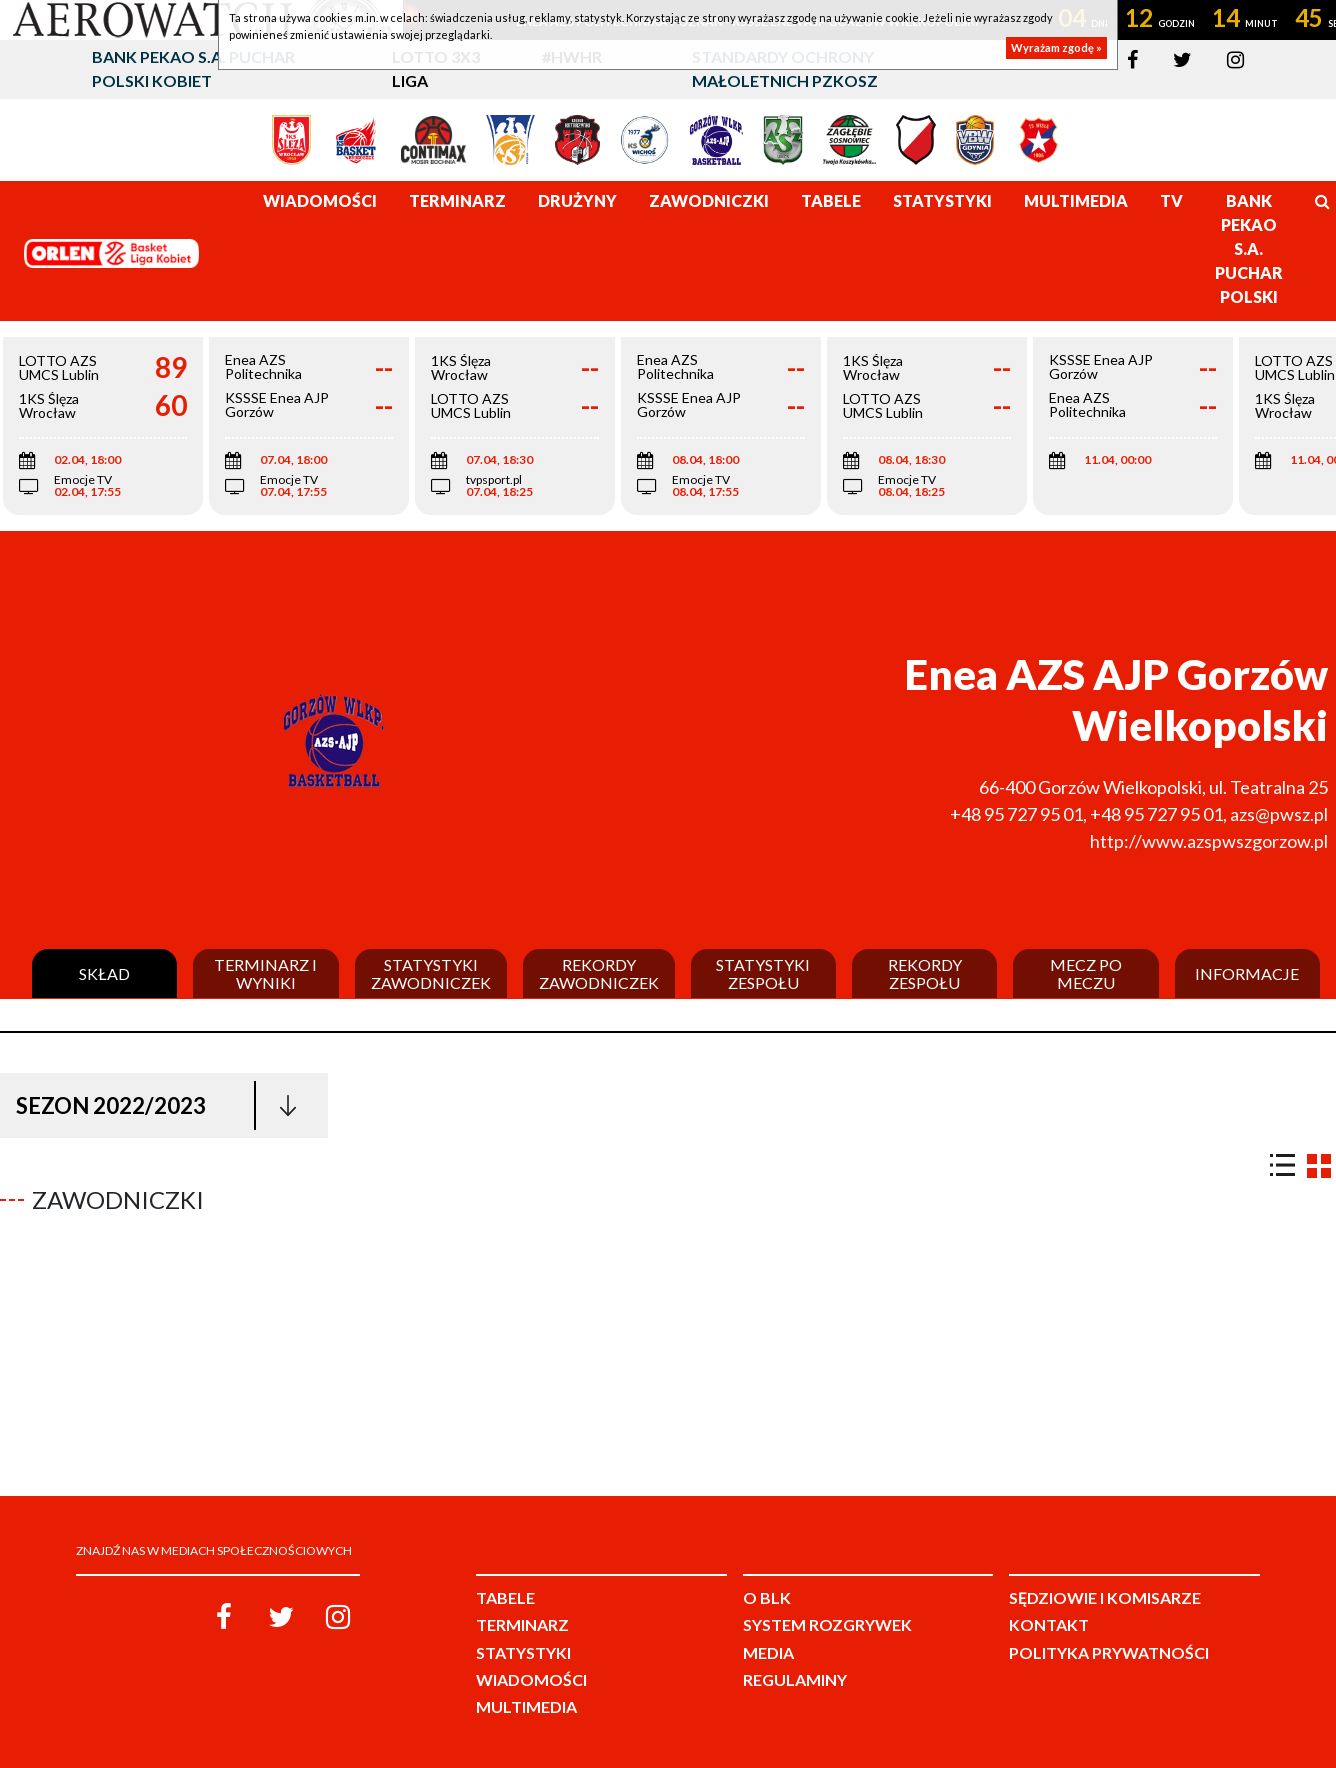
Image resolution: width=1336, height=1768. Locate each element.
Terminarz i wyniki (265, 973)
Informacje (1247, 974)
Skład (104, 974)
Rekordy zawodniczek (599, 973)
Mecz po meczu (1086, 973)
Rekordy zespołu (925, 973)
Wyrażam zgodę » (1056, 47)
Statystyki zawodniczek (431, 973)
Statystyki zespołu (763, 973)
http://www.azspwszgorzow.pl (1209, 841)
